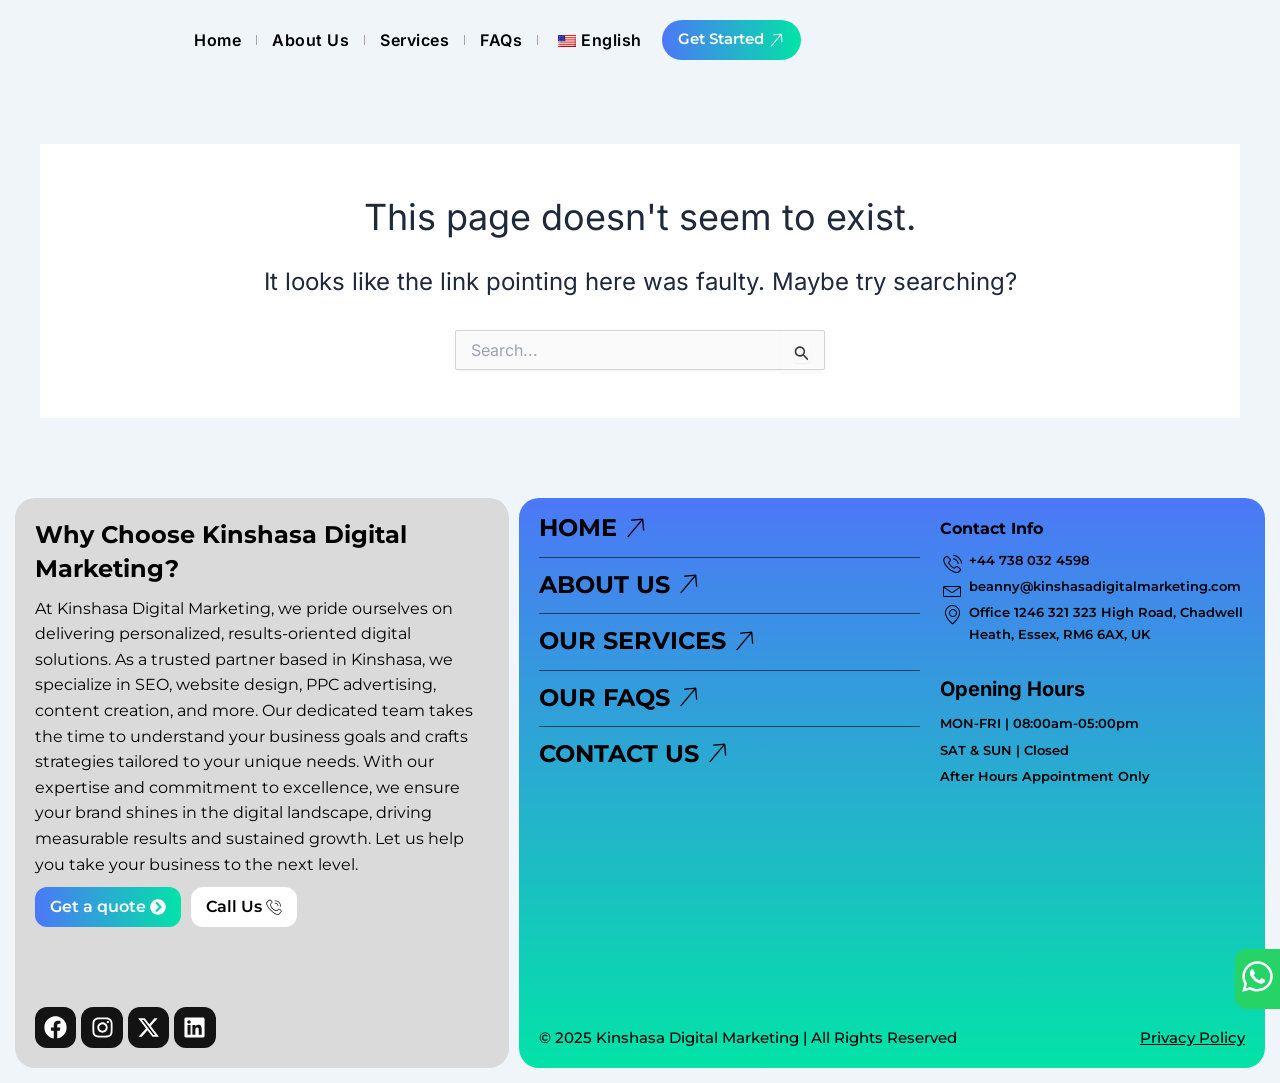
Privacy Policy (1192, 1037)
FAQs (841, 40)
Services (754, 40)
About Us (650, 40)
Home (557, 40)
